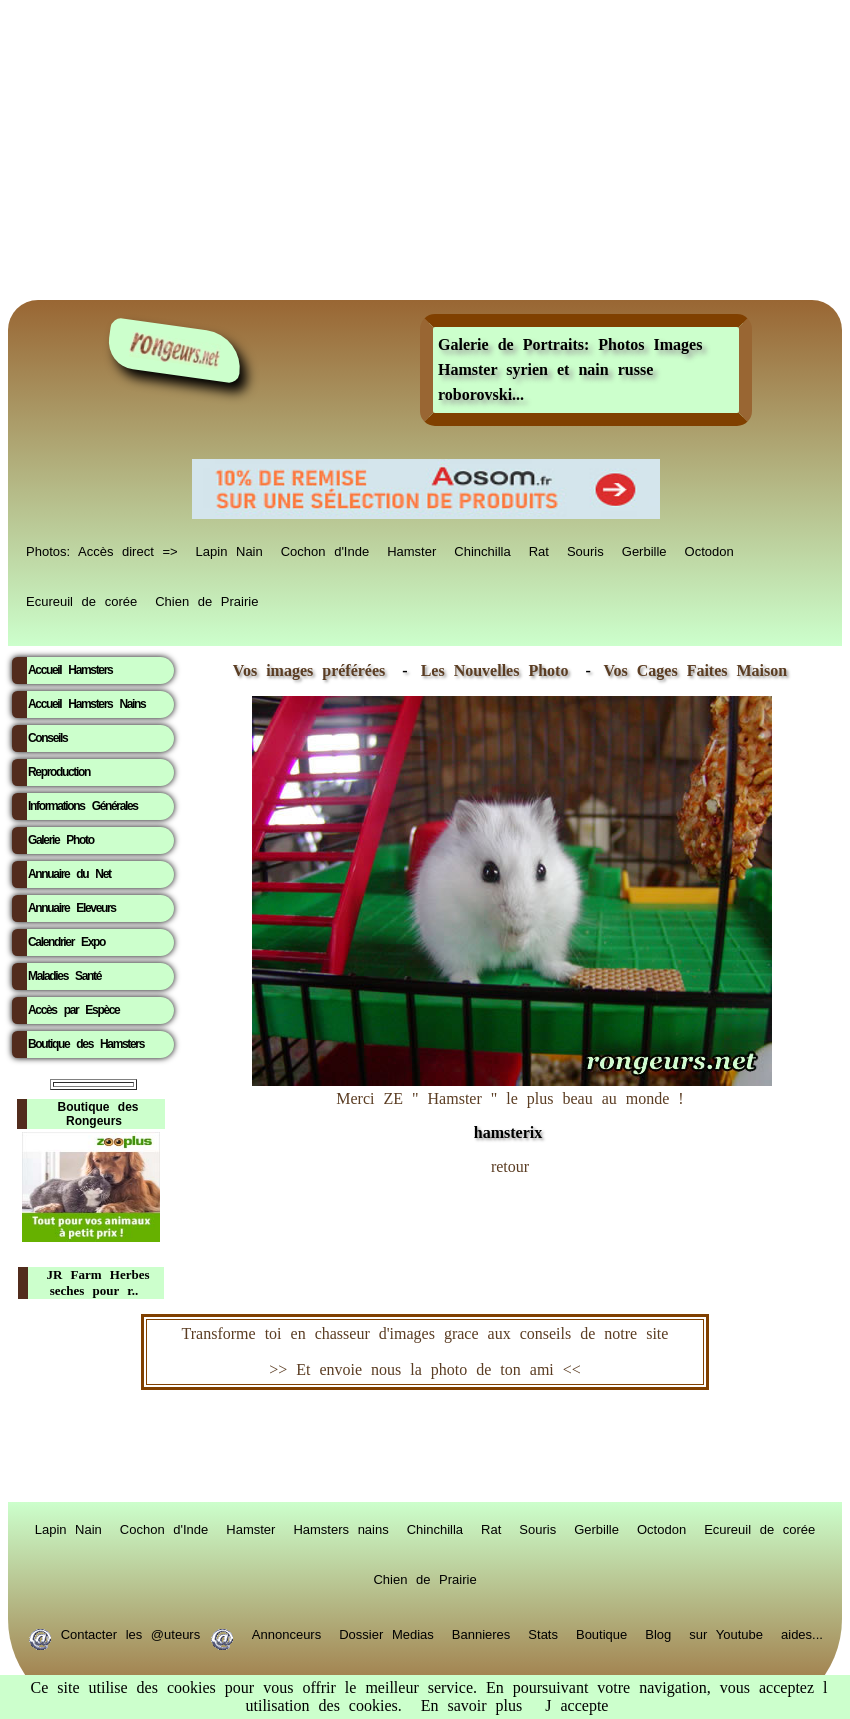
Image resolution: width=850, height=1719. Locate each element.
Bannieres (481, 1633)
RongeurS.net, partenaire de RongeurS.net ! (425, 1446)
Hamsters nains (340, 1528)
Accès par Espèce (73, 1010)
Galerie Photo (61, 840)
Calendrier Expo (66, 942)
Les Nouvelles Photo (499, 670)
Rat (539, 550)
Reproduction (59, 772)
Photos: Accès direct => (102, 550)
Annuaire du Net (69, 874)
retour (510, 1166)
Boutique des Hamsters (86, 1044)
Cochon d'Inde (325, 550)
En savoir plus (472, 1705)
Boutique (601, 1633)
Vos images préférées (309, 670)
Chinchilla (482, 550)
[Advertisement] (425, 150)
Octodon (709, 550)
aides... (802, 1633)
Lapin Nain (229, 550)
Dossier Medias (386, 1633)
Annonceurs (286, 1633)
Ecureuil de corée (81, 600)
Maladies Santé (64, 976)
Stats (543, 1633)
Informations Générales (83, 806)
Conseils (47, 738)
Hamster (411, 550)
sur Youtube (726, 1633)
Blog (658, 1633)
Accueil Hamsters (70, 670)
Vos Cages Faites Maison (691, 670)
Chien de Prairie (206, 600)
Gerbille (644, 550)
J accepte (576, 1705)
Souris (585, 550)
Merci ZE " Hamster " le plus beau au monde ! (512, 1105)
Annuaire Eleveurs (72, 908)
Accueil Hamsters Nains (86, 704)
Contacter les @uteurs (130, 1633)
